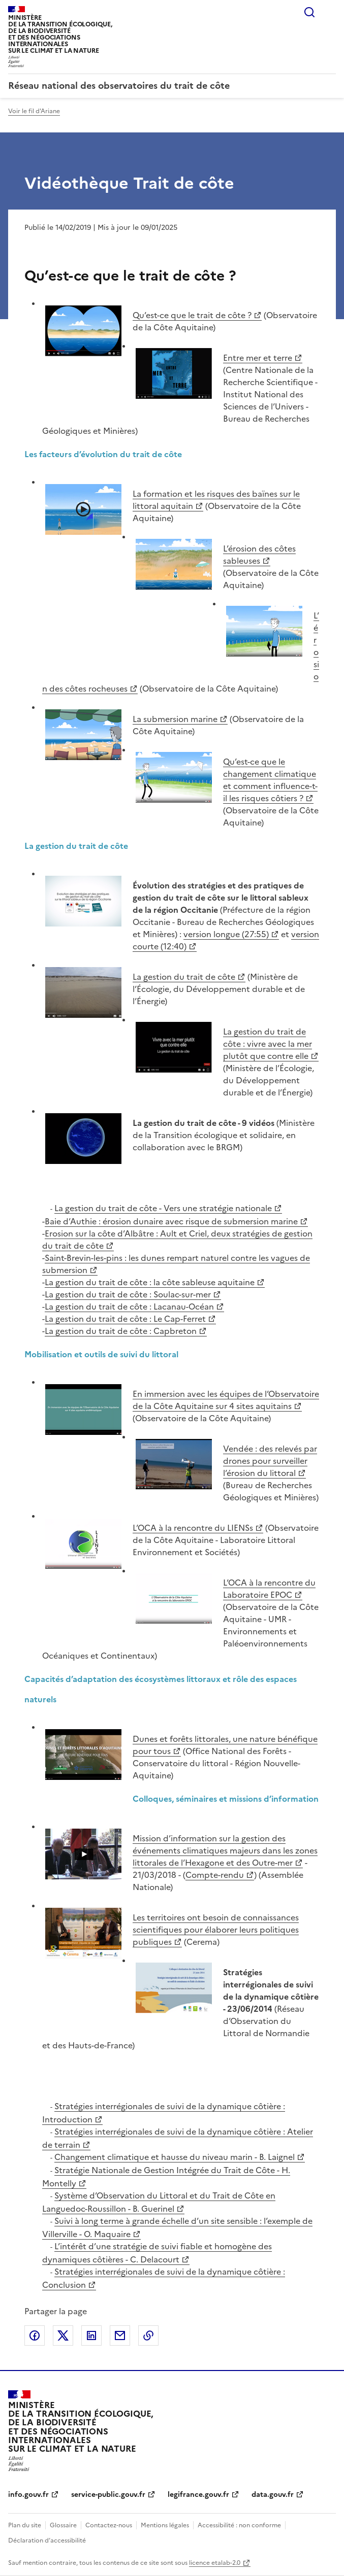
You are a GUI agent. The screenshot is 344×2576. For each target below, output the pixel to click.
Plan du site (24, 2525)
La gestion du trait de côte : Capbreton (121, 1331)
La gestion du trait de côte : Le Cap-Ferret (125, 1319)
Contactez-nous (108, 2525)
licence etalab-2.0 (214, 2562)
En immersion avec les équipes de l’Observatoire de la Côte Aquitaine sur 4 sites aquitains (226, 1400)
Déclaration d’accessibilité (47, 2540)
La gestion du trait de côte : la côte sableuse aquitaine (150, 1282)
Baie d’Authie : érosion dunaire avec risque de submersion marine (171, 1221)
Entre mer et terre (257, 358)
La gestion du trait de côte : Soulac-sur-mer (128, 1294)
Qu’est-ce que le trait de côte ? (192, 315)
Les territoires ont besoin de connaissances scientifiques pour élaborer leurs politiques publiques (216, 1929)
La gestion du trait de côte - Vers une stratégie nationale (163, 1208)
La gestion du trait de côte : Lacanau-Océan (129, 1306)
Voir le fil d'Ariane (34, 111)
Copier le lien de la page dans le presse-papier (148, 2335)
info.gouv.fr (28, 2494)
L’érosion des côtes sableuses (259, 554)
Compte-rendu (214, 1875)
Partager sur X (63, 2335)
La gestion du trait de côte (184, 977)
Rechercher (309, 12)
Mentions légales (165, 2525)
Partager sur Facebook (34, 2335)
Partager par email (120, 2335)
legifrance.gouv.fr (198, 2494)
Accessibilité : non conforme (239, 2525)
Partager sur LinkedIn (91, 2335)
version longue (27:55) (226, 934)
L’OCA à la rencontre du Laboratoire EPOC (269, 1588)
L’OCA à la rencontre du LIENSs (193, 1528)
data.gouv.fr (273, 2494)
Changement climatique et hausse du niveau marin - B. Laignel (174, 2157)
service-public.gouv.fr (108, 2494)
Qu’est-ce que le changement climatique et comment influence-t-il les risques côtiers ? (270, 779)
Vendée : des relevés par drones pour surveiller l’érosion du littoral (270, 1460)
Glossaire (63, 2525)
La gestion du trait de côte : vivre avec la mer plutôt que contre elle (267, 1043)
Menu (330, 12)
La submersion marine (175, 719)
